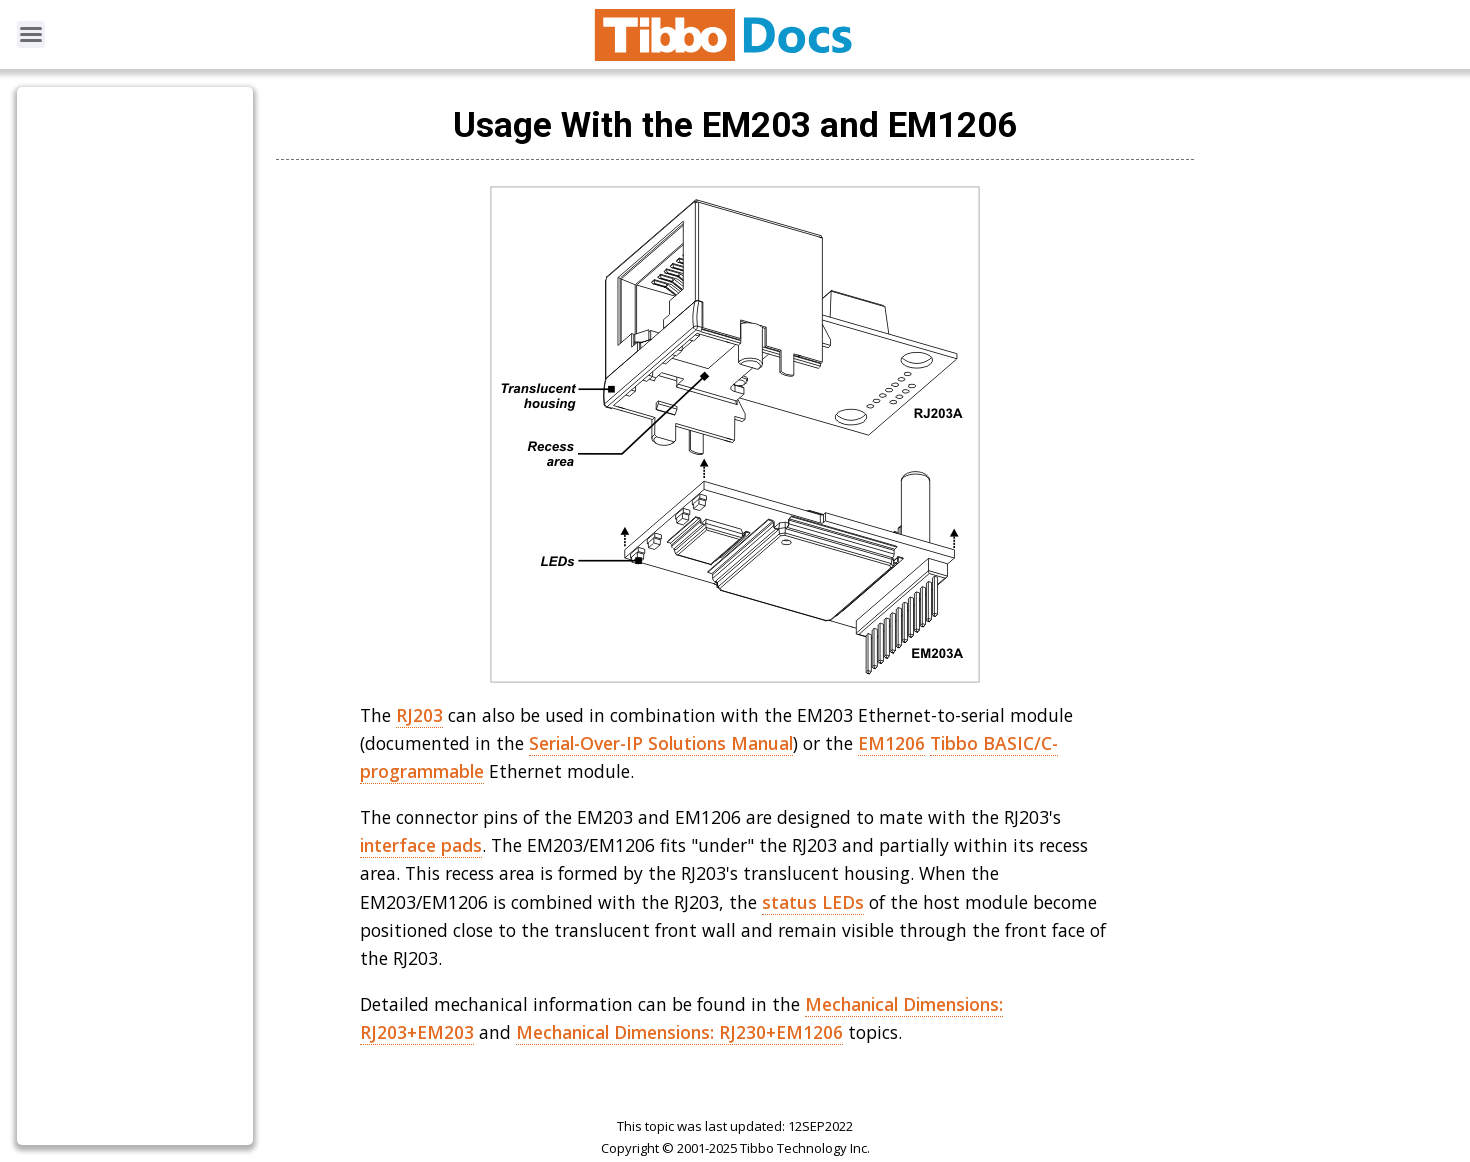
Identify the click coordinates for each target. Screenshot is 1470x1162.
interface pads (421, 845)
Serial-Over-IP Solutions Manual (661, 743)
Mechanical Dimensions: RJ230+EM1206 (679, 1032)
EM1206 (891, 743)
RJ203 (419, 715)
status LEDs (813, 902)
